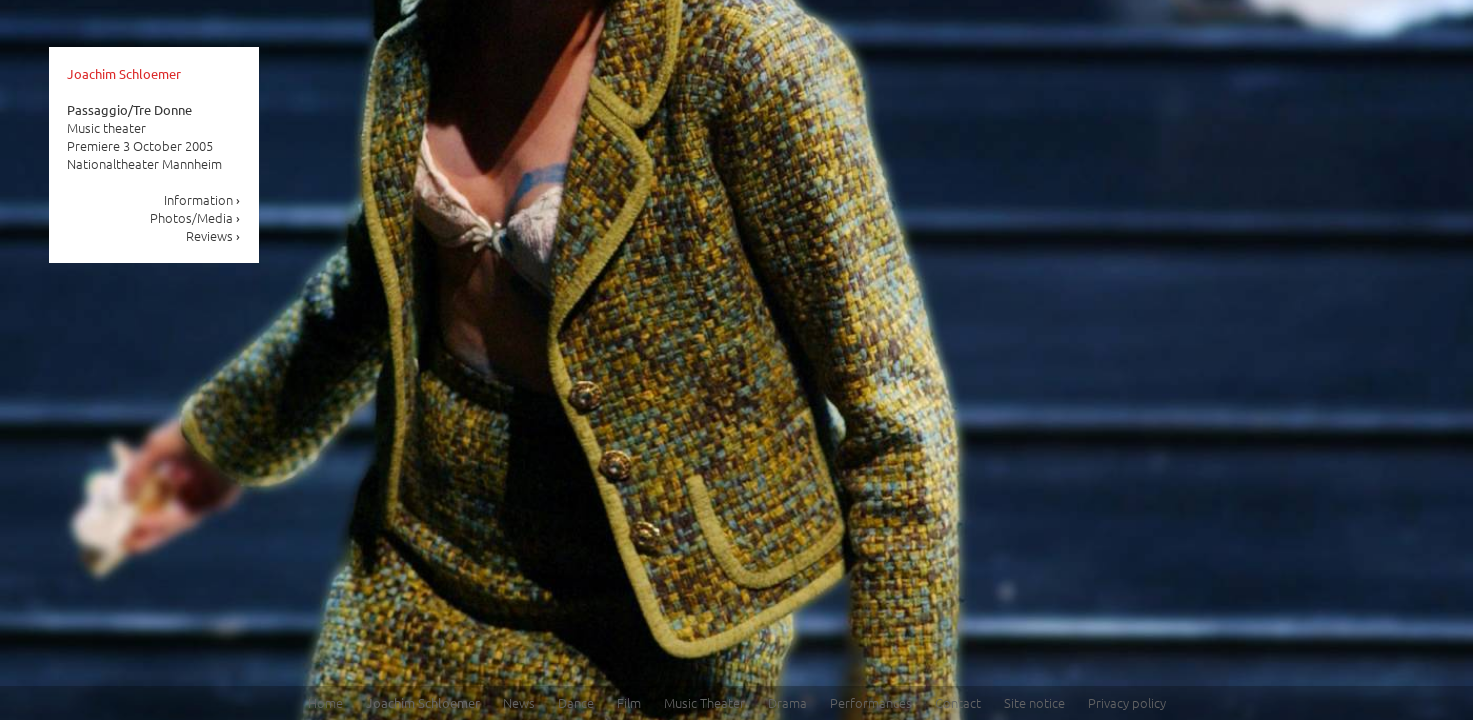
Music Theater (704, 702)
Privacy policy (1127, 702)
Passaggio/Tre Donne (129, 109)
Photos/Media (195, 217)
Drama (787, 702)
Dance (576, 702)
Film (629, 702)
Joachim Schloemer (124, 73)
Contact (958, 702)
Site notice (1034, 702)
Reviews (213, 235)
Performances (871, 702)
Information (202, 199)
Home (325, 702)
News (519, 702)
